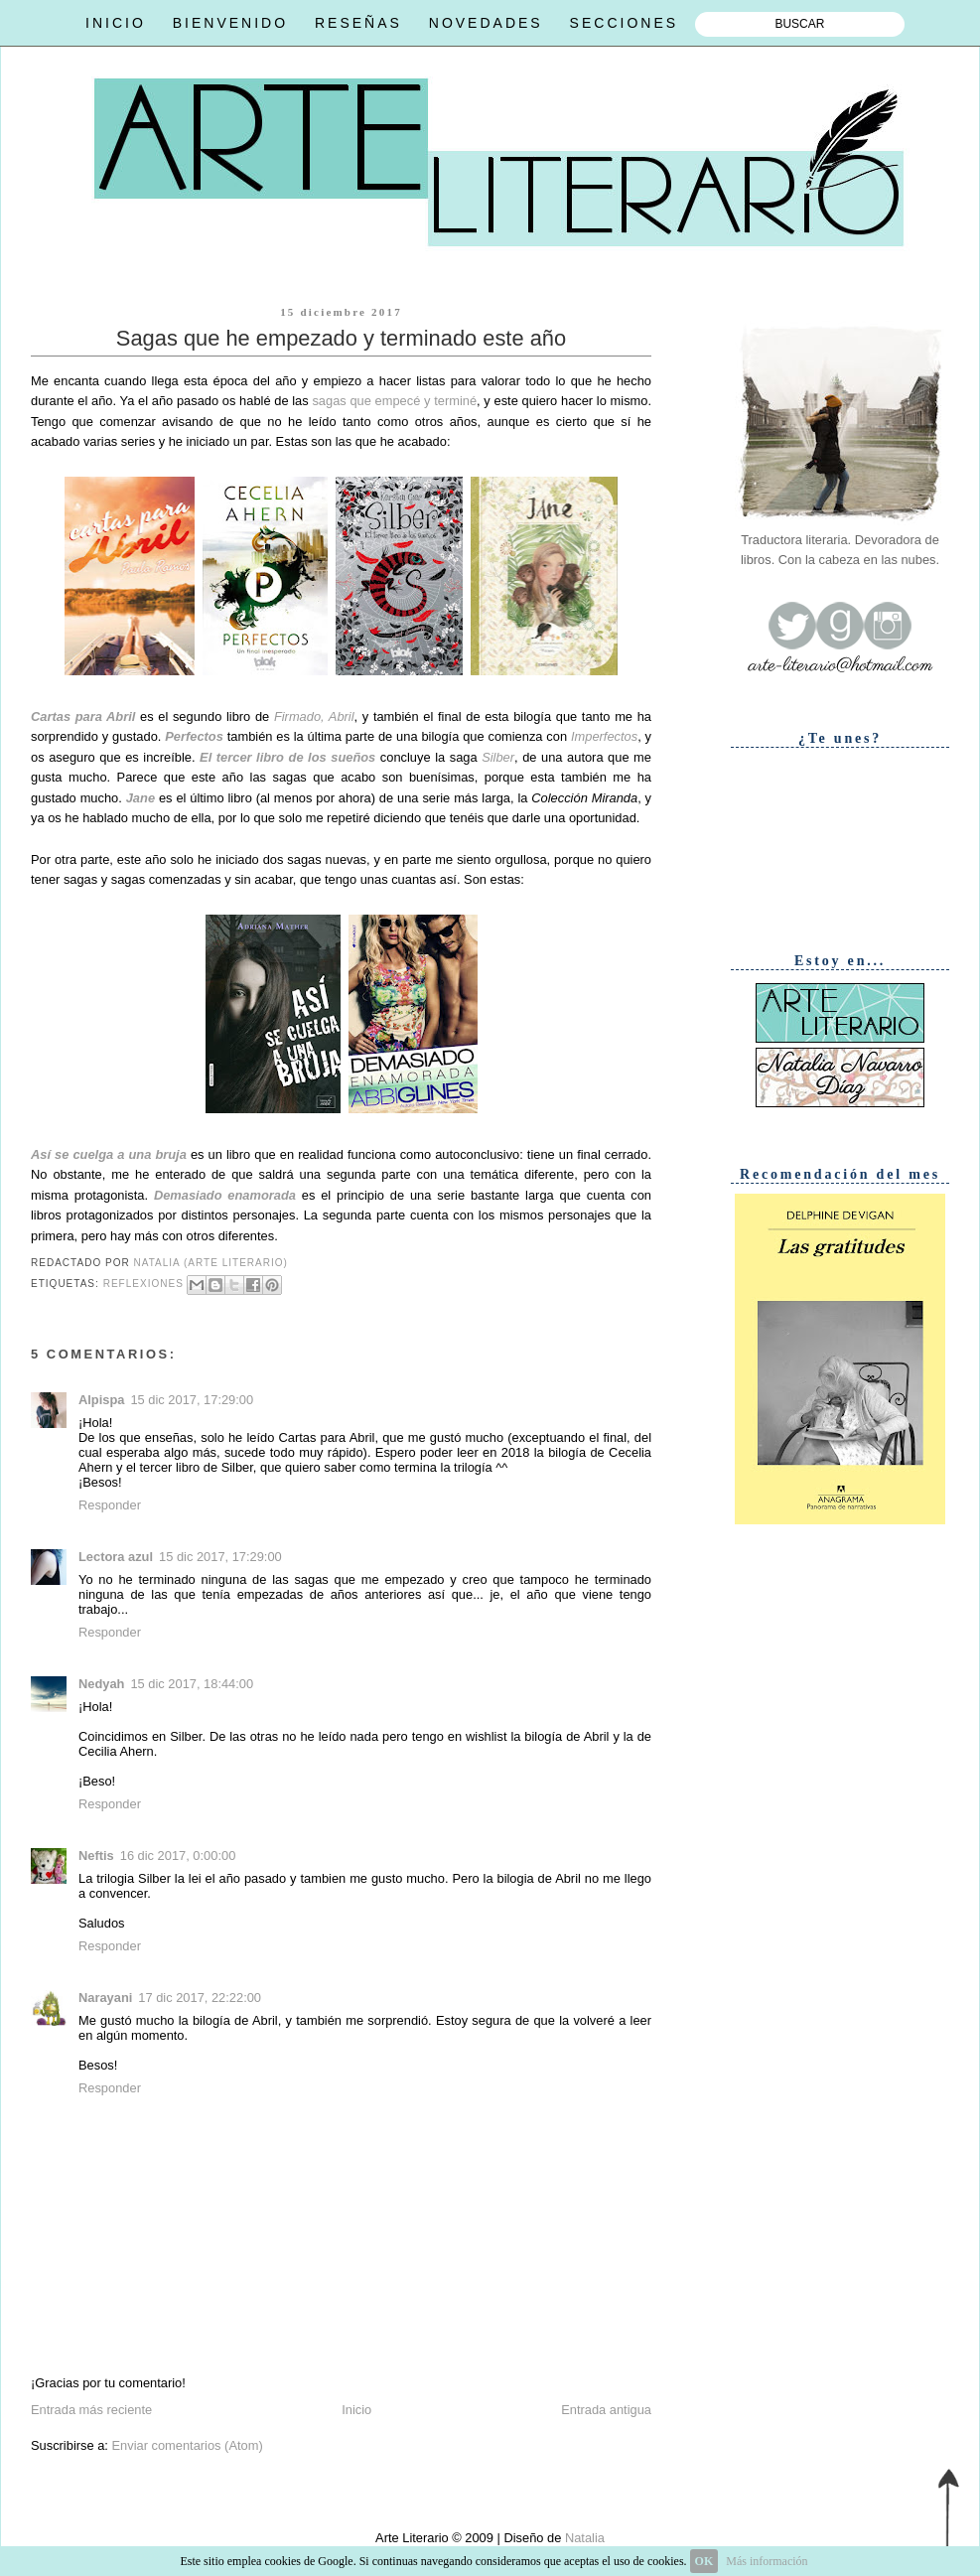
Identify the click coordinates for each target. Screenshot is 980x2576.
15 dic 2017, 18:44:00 (191, 1683)
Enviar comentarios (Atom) (186, 2445)
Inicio (356, 2409)
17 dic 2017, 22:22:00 (199, 1997)
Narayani (105, 1997)
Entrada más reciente (91, 2409)
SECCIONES (624, 23)
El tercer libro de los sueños (287, 757)
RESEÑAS (358, 23)
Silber (498, 757)
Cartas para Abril (83, 716)
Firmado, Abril (314, 716)
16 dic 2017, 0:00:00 (178, 1855)
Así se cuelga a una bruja (109, 1154)
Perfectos (194, 736)
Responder (109, 1505)
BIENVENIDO (230, 23)
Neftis (96, 1855)
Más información (766, 2561)
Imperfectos (604, 736)
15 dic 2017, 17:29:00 (191, 1399)
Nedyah (101, 1683)
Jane (140, 797)
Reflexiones (143, 1283)
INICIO (115, 23)
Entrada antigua (606, 2409)
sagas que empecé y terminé (394, 400)
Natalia (583, 2537)
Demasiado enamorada (225, 1195)
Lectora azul (115, 1556)
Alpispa (101, 1399)
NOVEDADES (486, 23)
